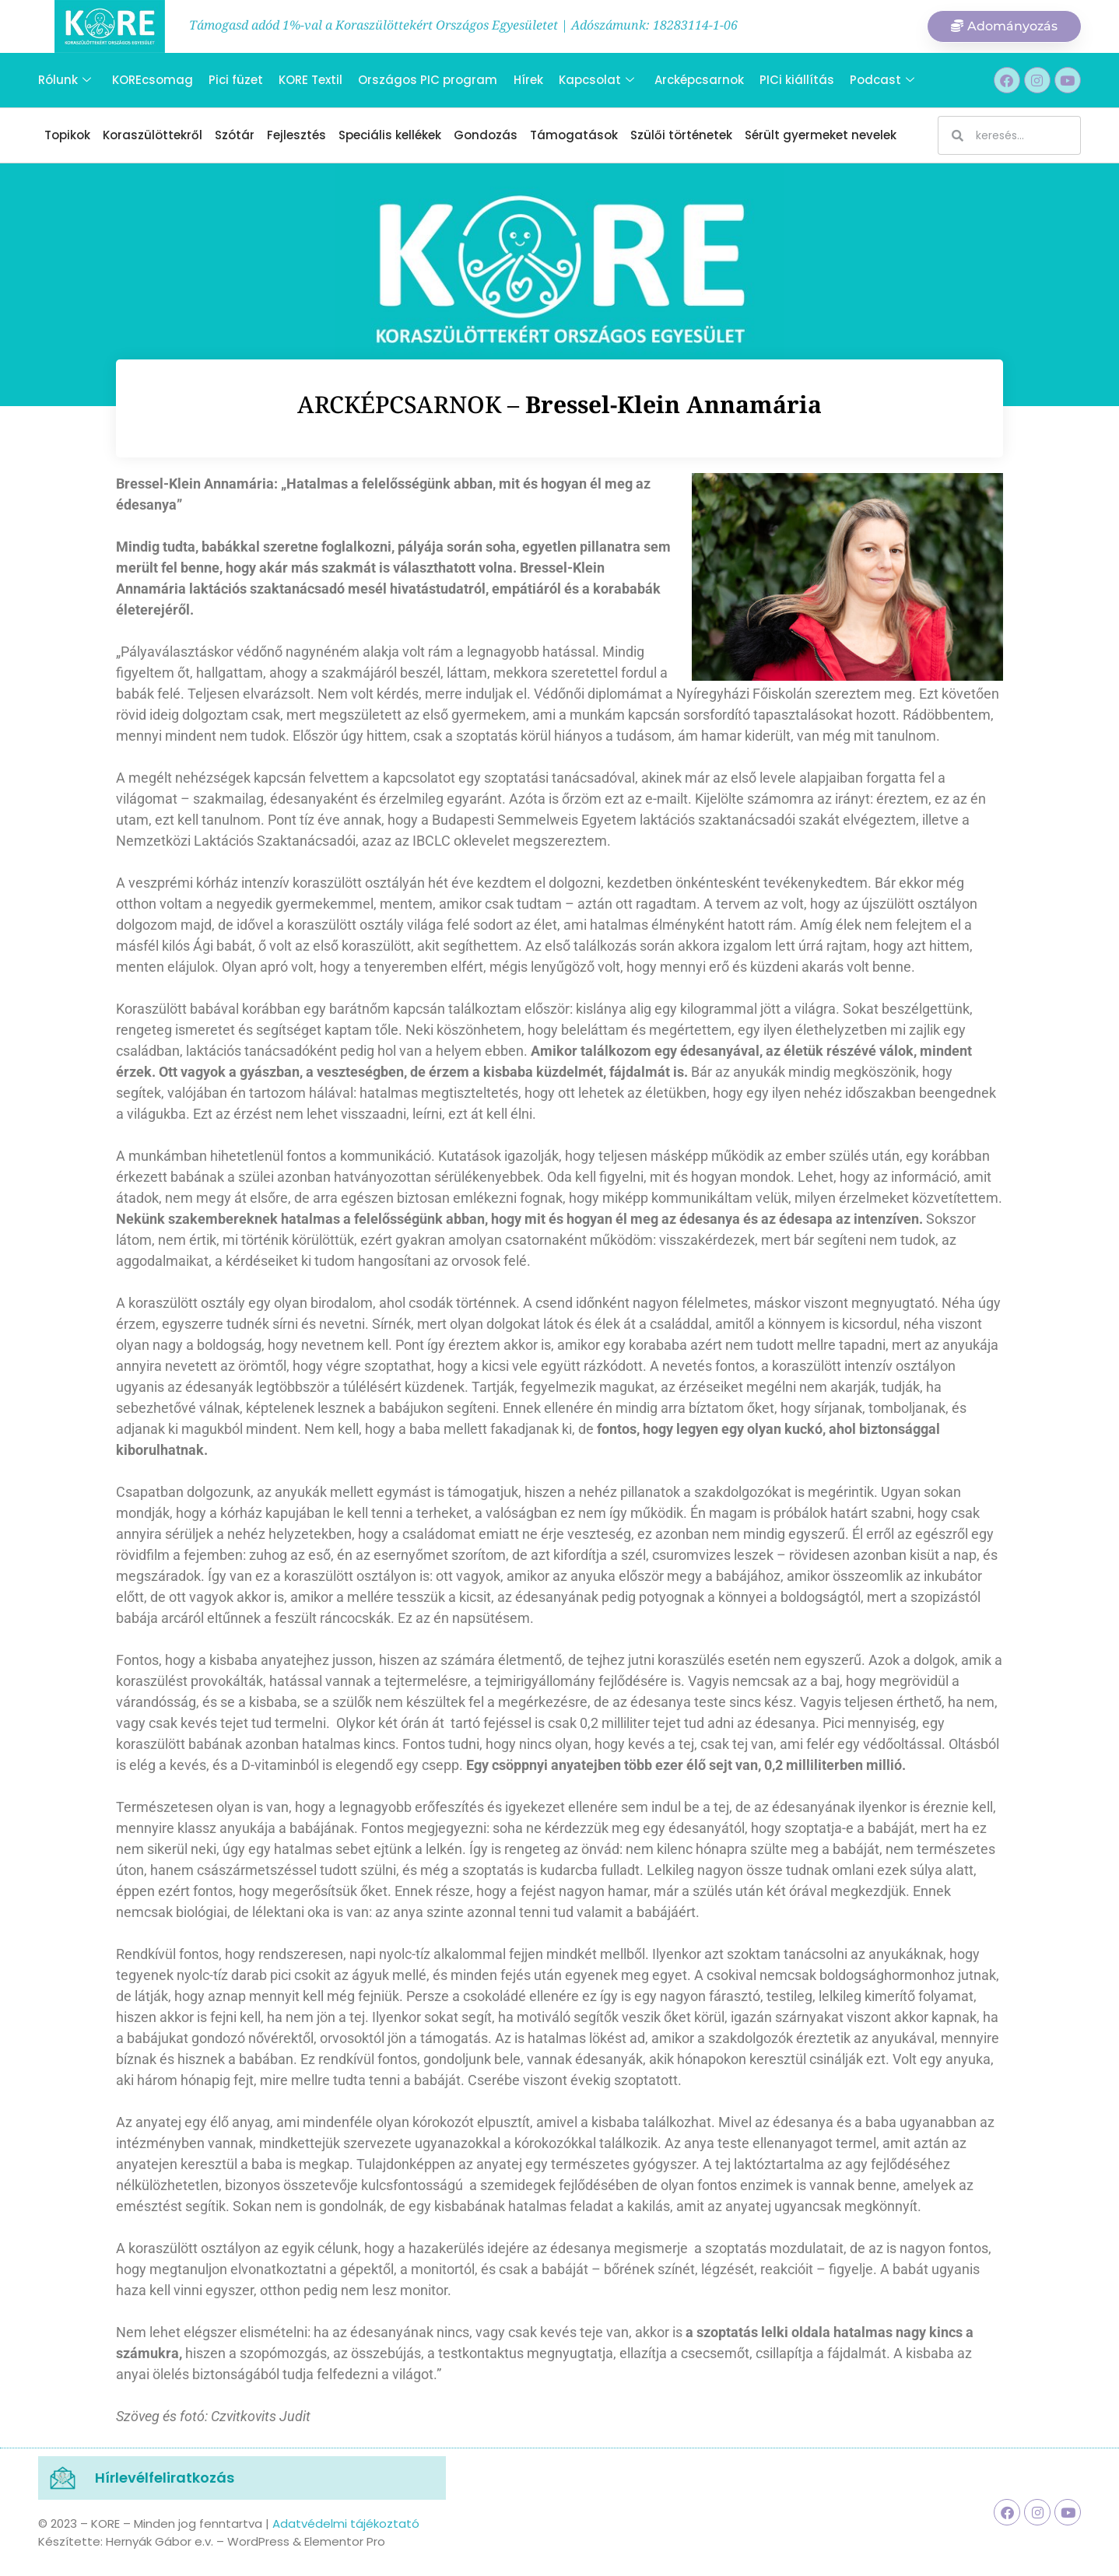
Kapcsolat (595, 80)
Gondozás (485, 135)
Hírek (527, 80)
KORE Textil (310, 80)
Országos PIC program (426, 80)
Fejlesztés (296, 135)
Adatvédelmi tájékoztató (345, 2523)
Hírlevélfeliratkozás (164, 2477)
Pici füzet (235, 80)
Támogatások (574, 135)
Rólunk (64, 80)
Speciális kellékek (390, 135)
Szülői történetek (681, 135)
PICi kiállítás (795, 80)
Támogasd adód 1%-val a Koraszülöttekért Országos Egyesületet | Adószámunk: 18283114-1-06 (463, 24)
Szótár (234, 135)
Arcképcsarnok (697, 80)
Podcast (880, 80)
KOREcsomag (151, 80)
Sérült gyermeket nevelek (820, 135)
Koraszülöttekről (152, 135)
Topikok (67, 135)
